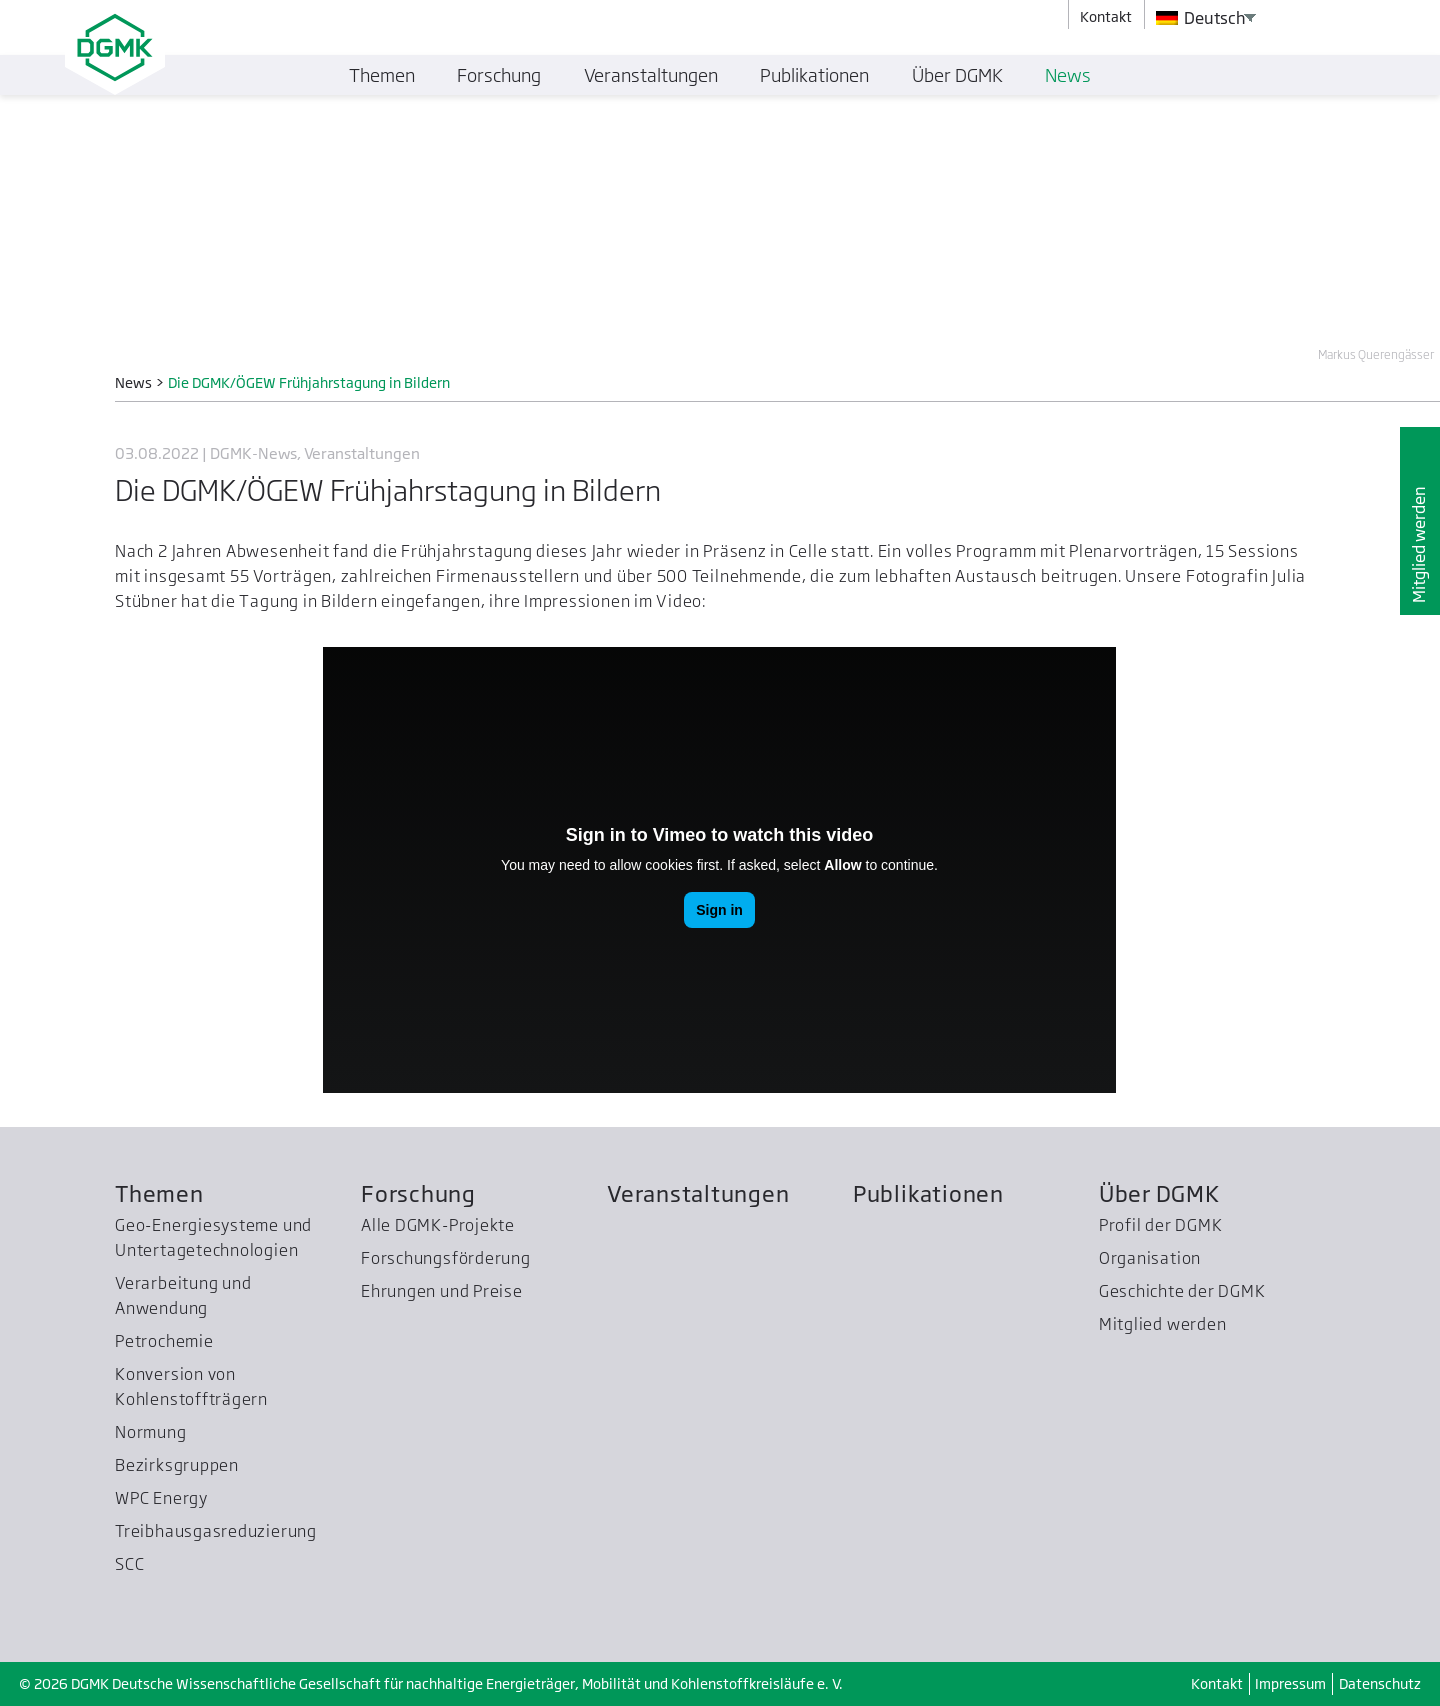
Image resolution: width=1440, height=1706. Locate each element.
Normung (150, 1432)
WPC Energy (161, 1498)
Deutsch (1201, 18)
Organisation (1150, 1258)
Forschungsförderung (446, 1258)
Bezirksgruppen (177, 1465)
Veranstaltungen (698, 1193)
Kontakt (1217, 1683)
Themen (159, 1193)
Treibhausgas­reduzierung (216, 1531)
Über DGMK (1159, 1193)
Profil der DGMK (1161, 1225)
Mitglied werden (1419, 543)
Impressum (1290, 1683)
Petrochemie (164, 1341)
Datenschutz (1380, 1683)
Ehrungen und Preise (442, 1291)
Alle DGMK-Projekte (438, 1225)
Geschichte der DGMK (1182, 1291)
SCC (129, 1564)
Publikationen (928, 1193)
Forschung (418, 1193)
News (1068, 75)
